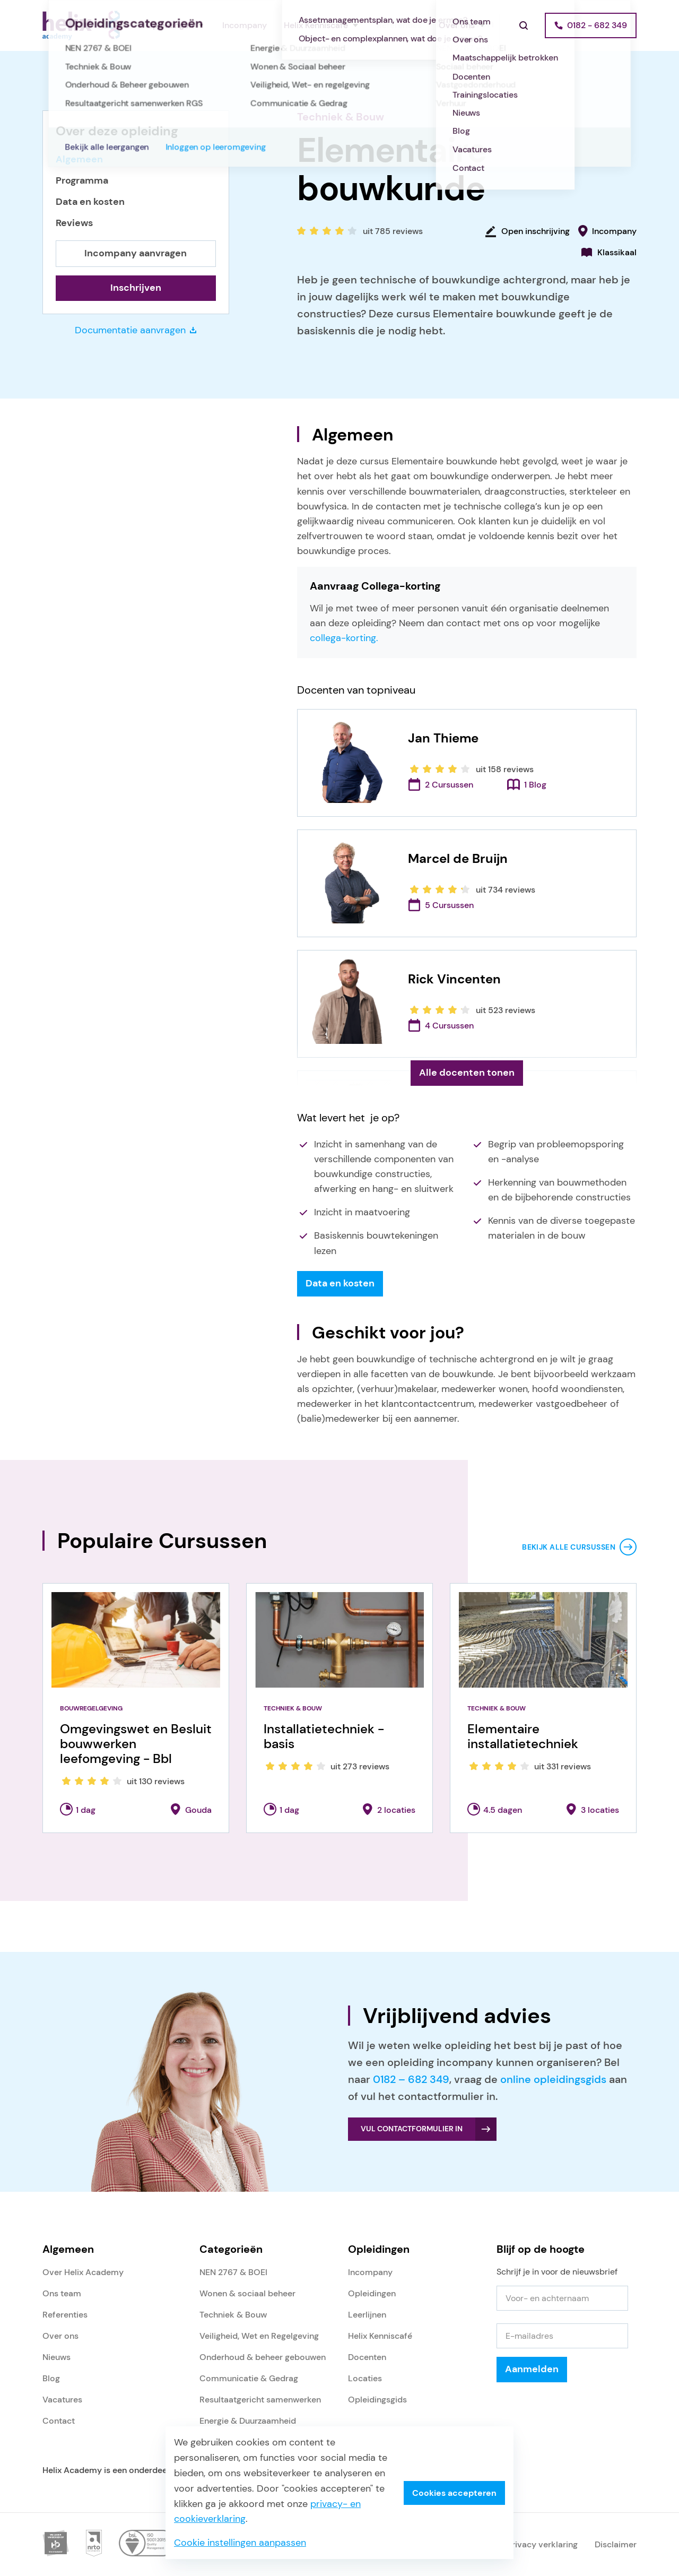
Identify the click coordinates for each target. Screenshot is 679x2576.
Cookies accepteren (454, 2493)
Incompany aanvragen (135, 253)
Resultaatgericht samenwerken (260, 2399)
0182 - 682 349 (597, 25)
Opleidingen (170, 25)
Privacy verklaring (542, 2544)
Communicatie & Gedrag (248, 2378)
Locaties (365, 2378)
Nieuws (56, 2357)
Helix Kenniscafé (316, 25)
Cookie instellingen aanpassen (240, 2542)
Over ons (457, 25)
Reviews (74, 223)
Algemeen (79, 159)
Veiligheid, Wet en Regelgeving (259, 2335)
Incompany (244, 25)
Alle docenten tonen (467, 1072)
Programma (82, 181)
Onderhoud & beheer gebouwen (262, 2357)
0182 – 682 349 (411, 2079)
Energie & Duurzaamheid (247, 2420)
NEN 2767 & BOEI (233, 2272)
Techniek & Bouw (340, 116)
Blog (51, 2378)
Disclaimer (616, 2544)
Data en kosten (90, 202)
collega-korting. (344, 638)
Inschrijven (135, 287)
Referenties (399, 25)
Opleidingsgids (377, 2399)
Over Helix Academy (83, 2272)
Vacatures (62, 2399)
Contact (58, 2420)
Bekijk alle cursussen (568, 1547)
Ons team (61, 2293)
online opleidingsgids (553, 2079)
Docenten (367, 2357)
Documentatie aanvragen (135, 330)
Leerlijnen (367, 2314)
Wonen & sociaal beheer (247, 2293)
